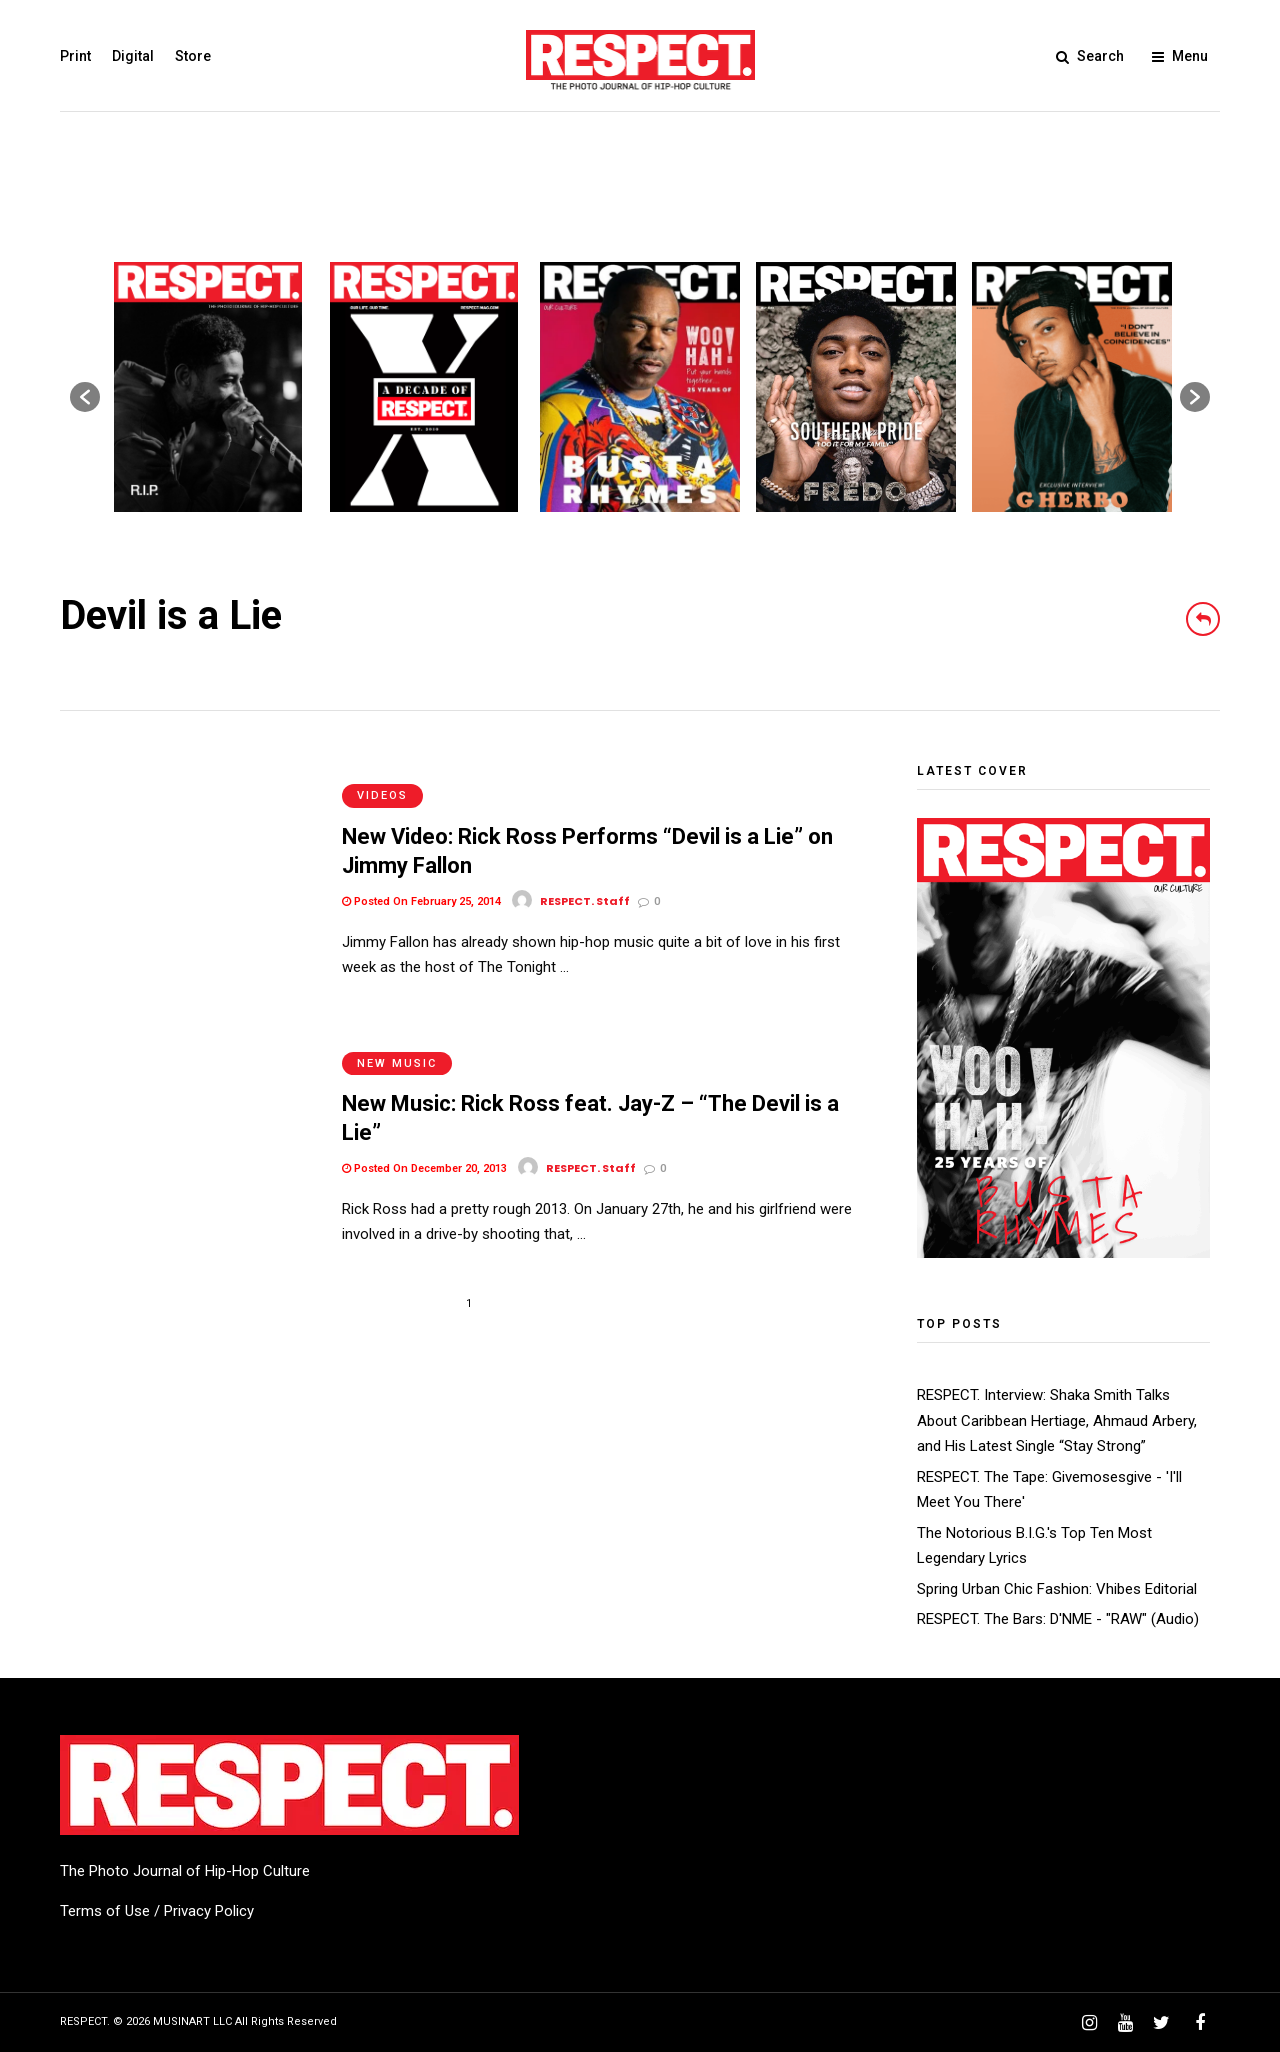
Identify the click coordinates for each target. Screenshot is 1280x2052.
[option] (208, 387)
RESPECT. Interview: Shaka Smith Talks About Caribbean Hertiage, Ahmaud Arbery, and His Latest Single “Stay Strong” (1057, 1420)
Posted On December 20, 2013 (424, 1126)
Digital (133, 56)
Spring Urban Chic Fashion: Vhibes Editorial (1057, 1589)
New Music (397, 1020)
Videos (382, 774)
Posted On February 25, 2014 (421, 880)
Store (193, 56)
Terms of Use (105, 1911)
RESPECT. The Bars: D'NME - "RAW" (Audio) (1058, 1619)
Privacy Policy (209, 1911)
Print (75, 56)
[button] (85, 397)
